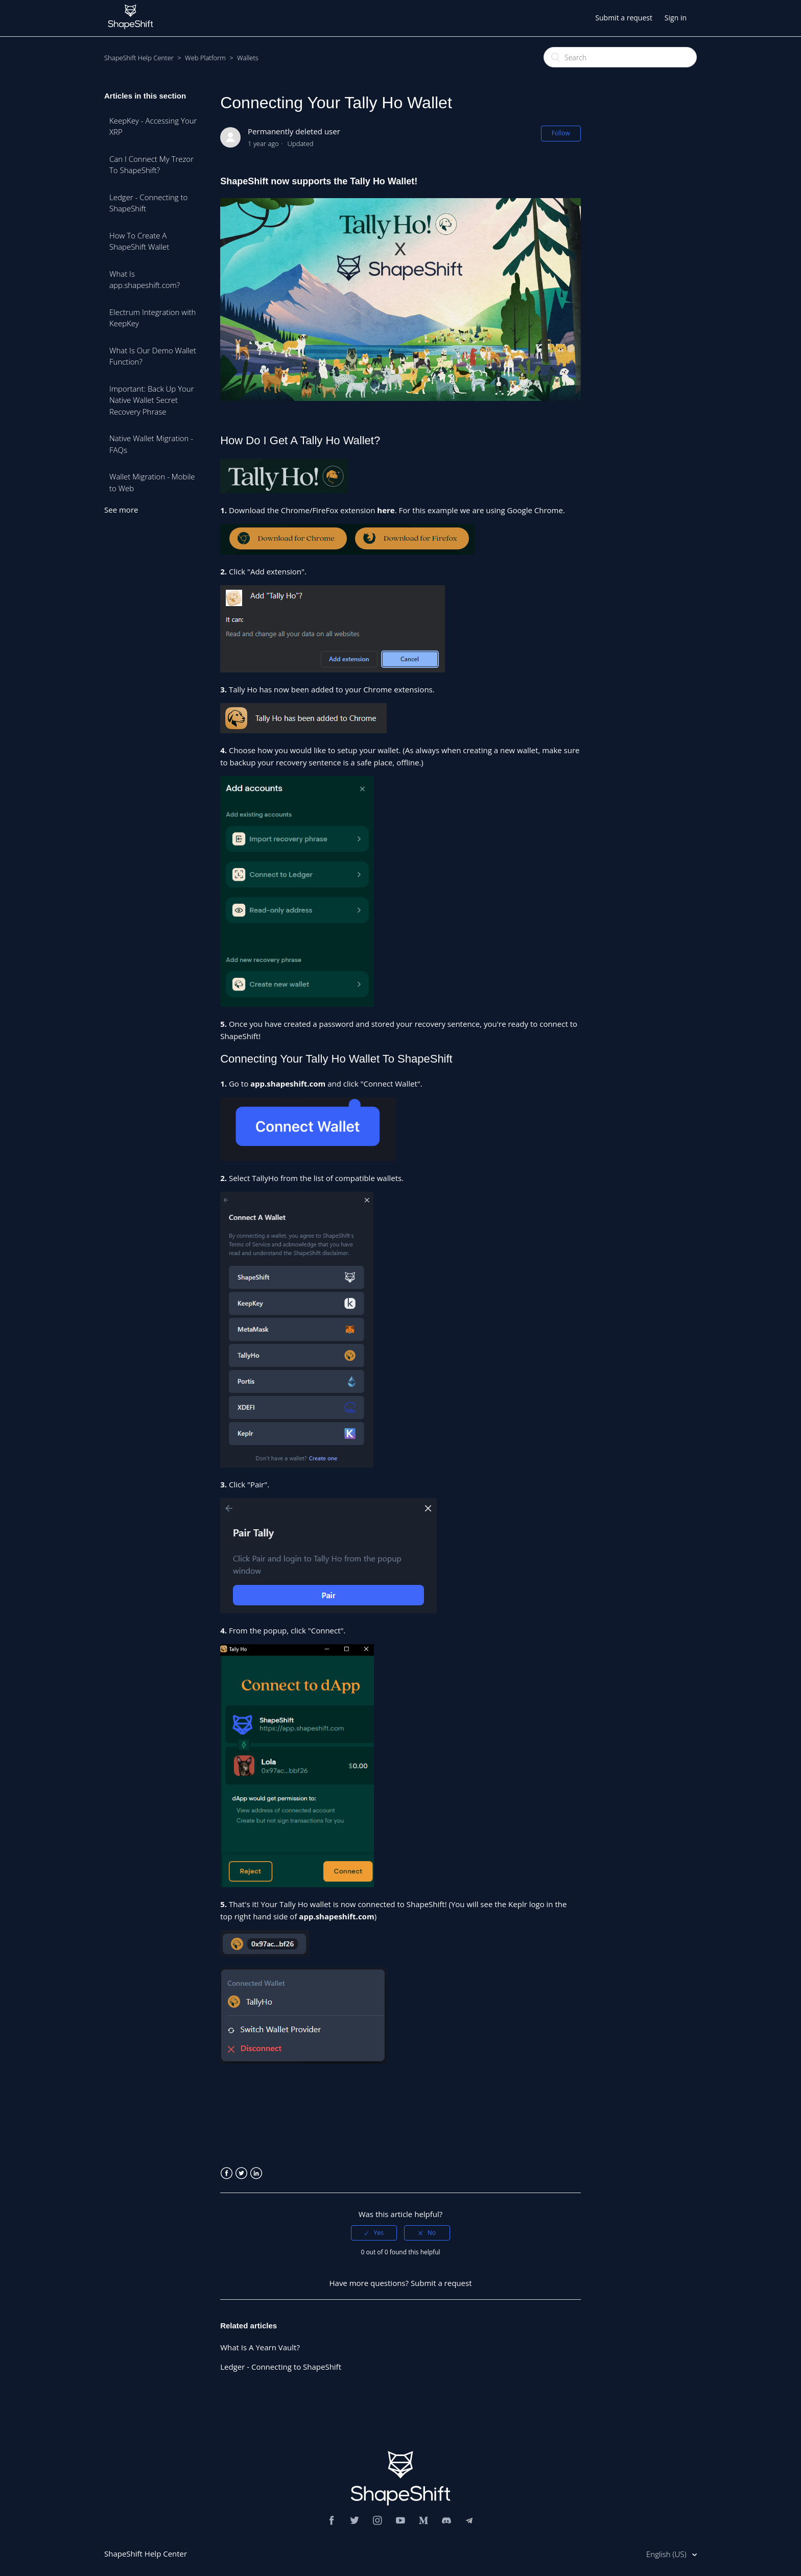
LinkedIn (256, 2173)
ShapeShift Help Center (139, 57)
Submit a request (623, 17)
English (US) (667, 2554)
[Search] (620, 57)
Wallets (247, 57)
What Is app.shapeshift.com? (144, 280)
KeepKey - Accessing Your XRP (153, 126)
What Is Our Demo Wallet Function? (152, 356)
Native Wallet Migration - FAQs (151, 444)
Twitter (241, 2173)
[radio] (374, 2233)
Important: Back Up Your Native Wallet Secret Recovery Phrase (151, 400)
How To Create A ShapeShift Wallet (139, 241)
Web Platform (205, 57)
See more (121, 509)
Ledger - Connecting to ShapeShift (148, 203)
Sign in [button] (676, 17)
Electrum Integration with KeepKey (152, 318)
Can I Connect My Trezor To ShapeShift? (151, 165)
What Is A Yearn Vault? (260, 2347)
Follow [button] (561, 133)
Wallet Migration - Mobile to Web (152, 482)
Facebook (226, 2173)
